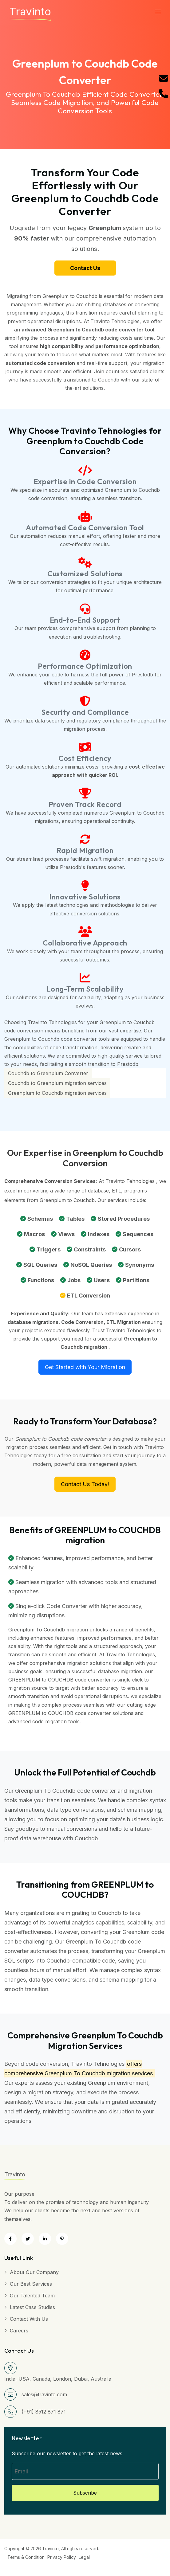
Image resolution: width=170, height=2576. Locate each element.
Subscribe (85, 2493)
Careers (19, 2330)
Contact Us (85, 268)
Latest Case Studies (32, 2307)
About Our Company (34, 2272)
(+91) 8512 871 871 (44, 2412)
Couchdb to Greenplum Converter (48, 1073)
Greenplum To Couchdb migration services (99, 2073)
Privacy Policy (61, 2557)
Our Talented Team (32, 2295)
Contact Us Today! (85, 1484)
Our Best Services (31, 2284)
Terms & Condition (26, 2557)
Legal (84, 2557)
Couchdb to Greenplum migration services (57, 1083)
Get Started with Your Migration (85, 1367)
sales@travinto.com (44, 2394)
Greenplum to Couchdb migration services (57, 1093)
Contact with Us (29, 2319)
